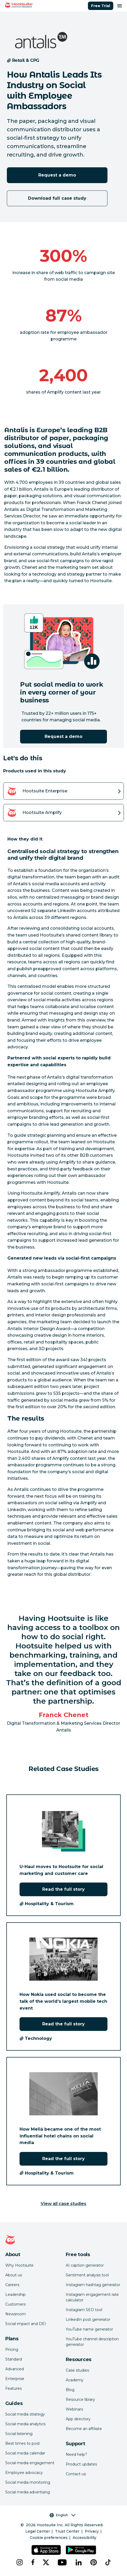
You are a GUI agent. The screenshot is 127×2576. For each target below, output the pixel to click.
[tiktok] (108, 2562)
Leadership (15, 2294)
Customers (15, 2304)
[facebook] (33, 2562)
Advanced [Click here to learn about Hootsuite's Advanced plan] (14, 2369)
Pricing (11, 2349)
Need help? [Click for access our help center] (76, 2454)
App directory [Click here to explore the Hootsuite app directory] (78, 2419)
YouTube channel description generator (92, 2342)
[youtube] (62, 2562)
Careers (12, 2284)
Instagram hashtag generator (93, 2284)
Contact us (76, 2474)
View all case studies (64, 2203)
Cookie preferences (49, 2537)
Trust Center (67, 2531)
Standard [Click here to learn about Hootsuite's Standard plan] (13, 2359)
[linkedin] (78, 2562)
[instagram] (19, 2562)
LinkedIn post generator (88, 2319)
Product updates (81, 2464)
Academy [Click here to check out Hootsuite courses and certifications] (74, 2380)
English (63, 2515)
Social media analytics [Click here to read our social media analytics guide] (25, 2424)
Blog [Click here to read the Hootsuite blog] (70, 2389)
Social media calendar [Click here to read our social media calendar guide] (25, 2453)
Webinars (74, 2409)
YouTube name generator (89, 2329)
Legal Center (37, 2531)
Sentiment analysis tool (87, 2275)
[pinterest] (93, 2562)
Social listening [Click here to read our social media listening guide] (18, 2433)
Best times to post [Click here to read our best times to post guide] (22, 2443)
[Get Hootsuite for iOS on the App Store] (46, 2550)
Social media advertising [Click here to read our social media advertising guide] (27, 2492)
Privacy (92, 2531)
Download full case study (57, 198)
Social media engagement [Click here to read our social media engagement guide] (29, 2463)
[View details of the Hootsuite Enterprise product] (63, 791)
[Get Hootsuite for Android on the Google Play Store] (81, 2550)
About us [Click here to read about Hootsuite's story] (13, 2275)
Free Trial (100, 6)
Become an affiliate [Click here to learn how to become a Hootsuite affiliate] (84, 2428)
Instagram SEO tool (84, 2309)
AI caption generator (85, 2265)
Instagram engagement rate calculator (92, 2297)
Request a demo (57, 175)
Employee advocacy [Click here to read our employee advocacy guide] (24, 2472)
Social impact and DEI (25, 2323)
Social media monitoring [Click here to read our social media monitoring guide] (27, 2482)
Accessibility (84, 2537)
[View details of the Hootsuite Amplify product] (63, 812)
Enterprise (14, 2378)
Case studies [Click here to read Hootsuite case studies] (77, 2370)
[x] (46, 2562)
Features (13, 2388)
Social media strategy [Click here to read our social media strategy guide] (25, 2414)
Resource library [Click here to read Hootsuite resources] (80, 2399)
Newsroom (15, 2314)
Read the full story (63, 1889)
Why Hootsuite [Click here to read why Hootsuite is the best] (19, 2265)
